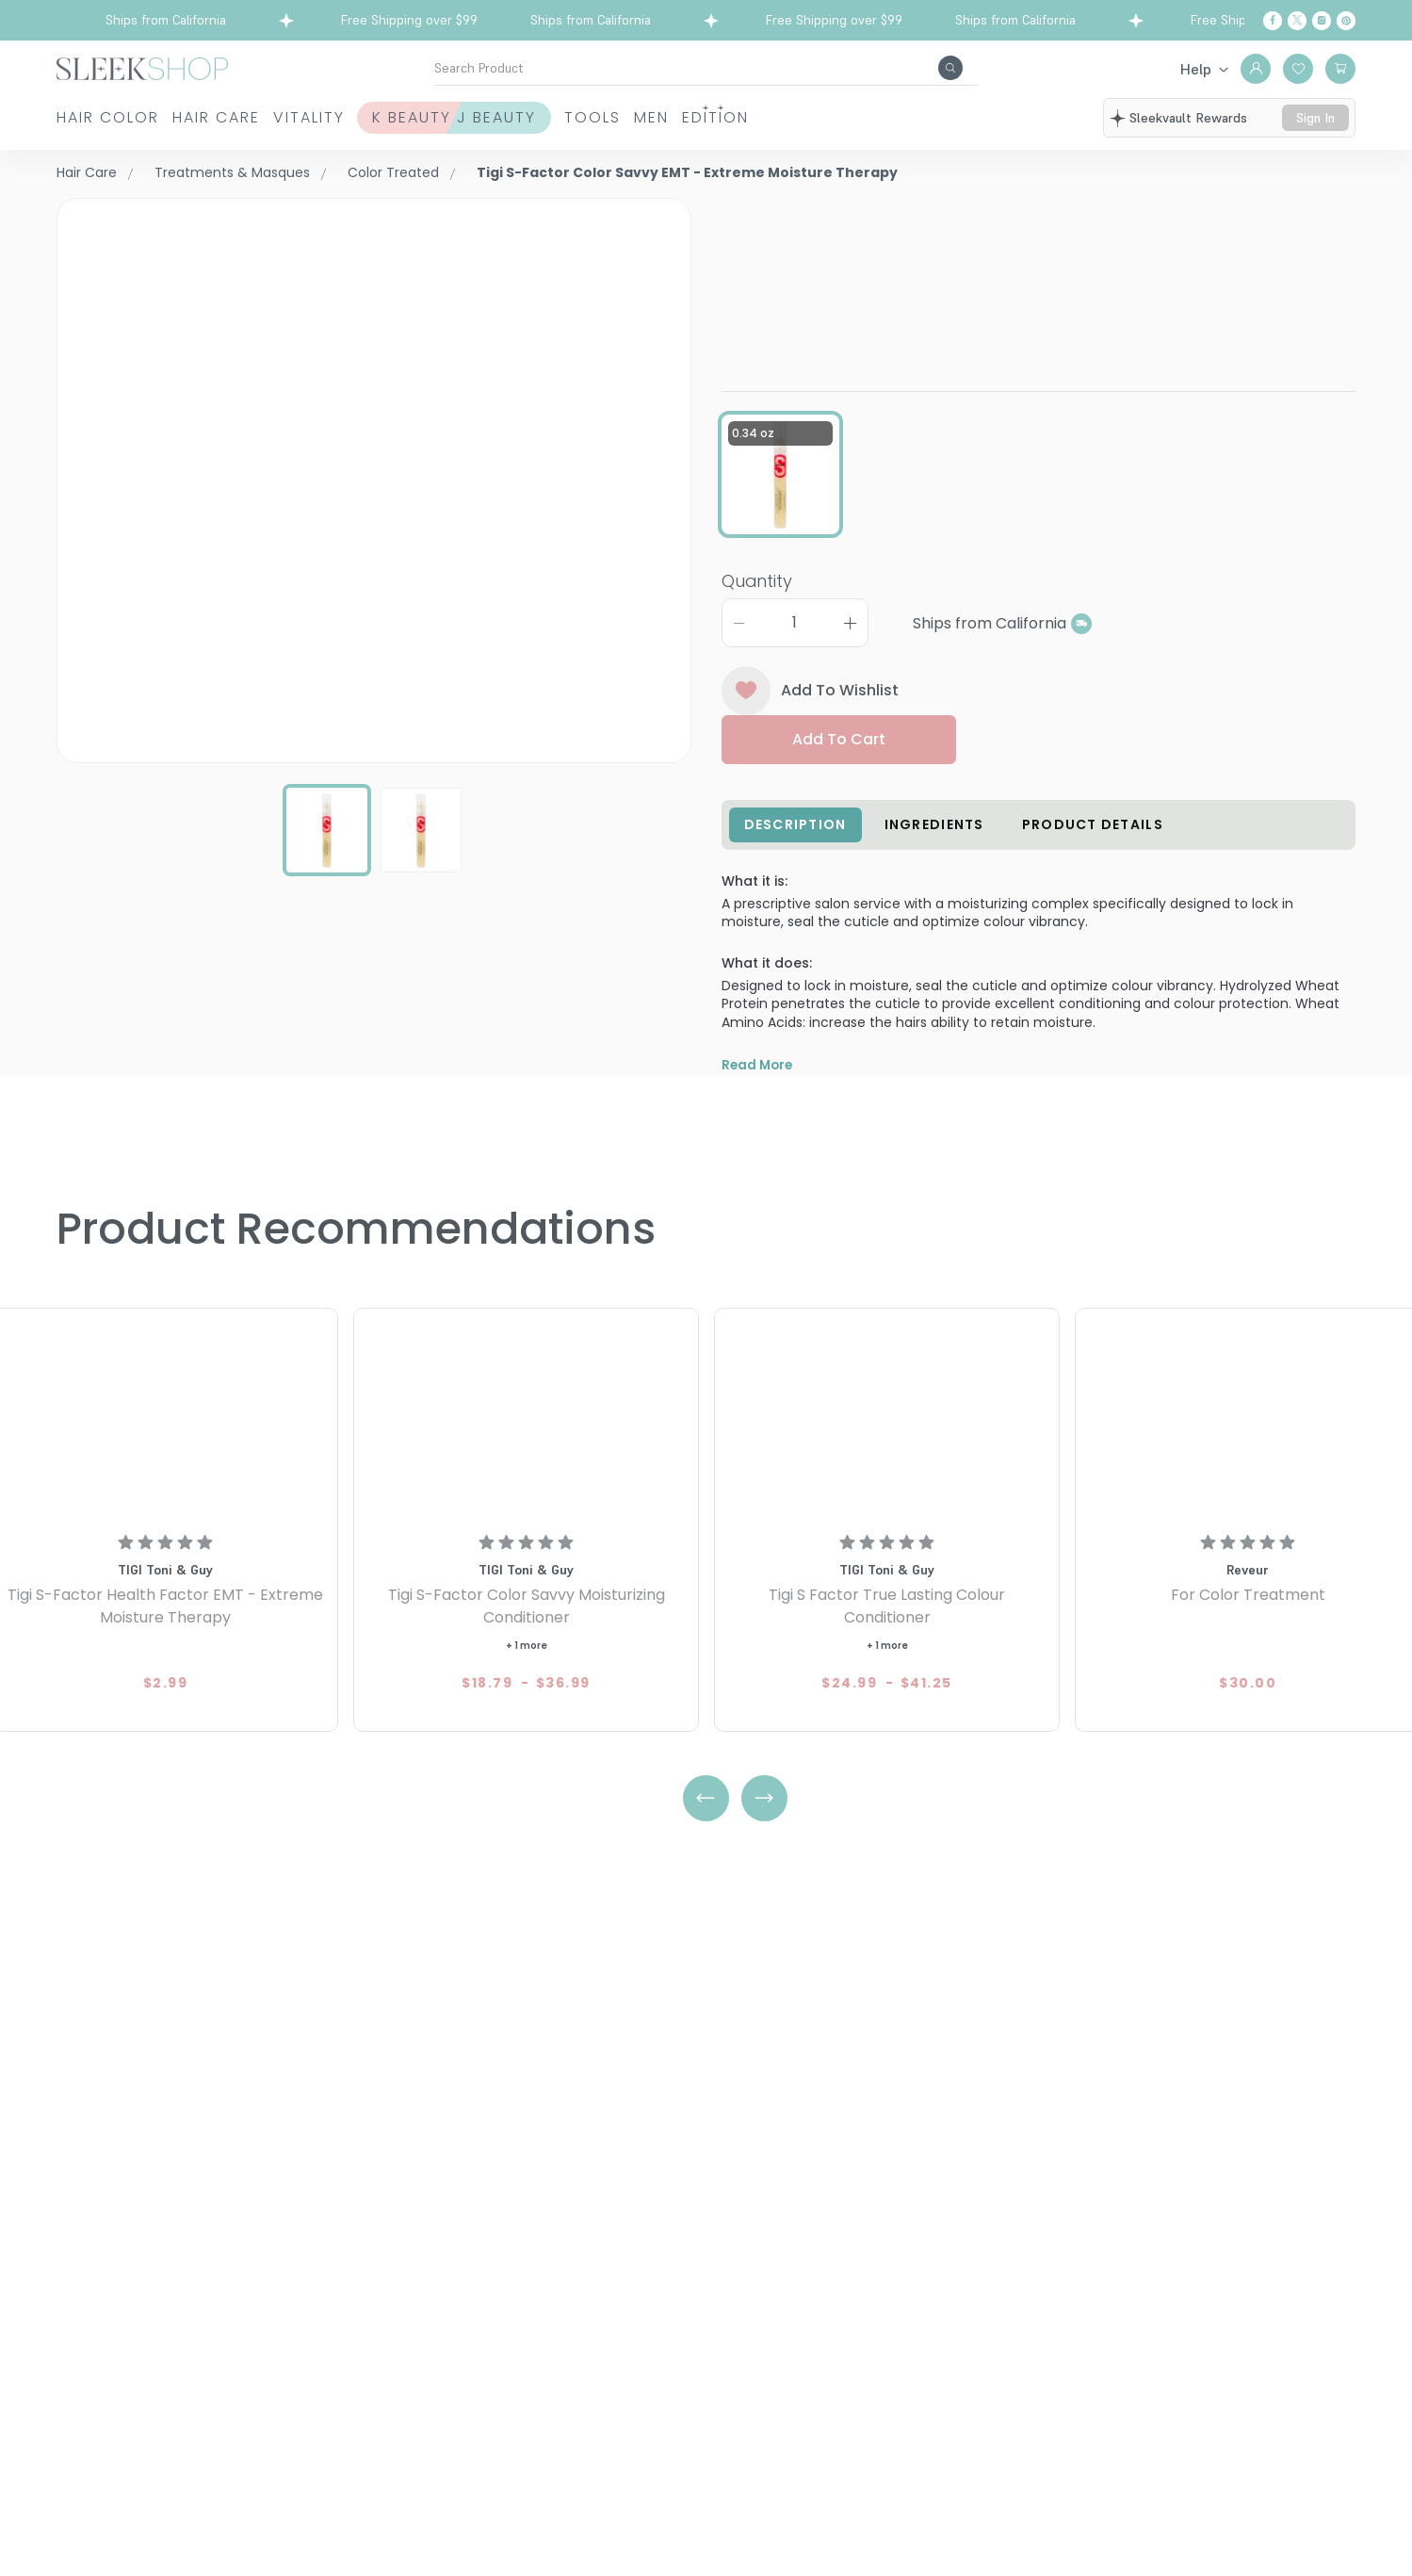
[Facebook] (1272, 20)
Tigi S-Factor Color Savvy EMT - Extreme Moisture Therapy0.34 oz (1037, 258)
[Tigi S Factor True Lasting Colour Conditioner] (887, 1457)
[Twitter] (1297, 20)
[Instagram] (1321, 20)
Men (845, 117)
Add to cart (838, 749)
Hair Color (108, 117)
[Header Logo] (142, 67)
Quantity (757, 591)
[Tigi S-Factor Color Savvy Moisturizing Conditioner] (526, 1457)
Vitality (386, 117)
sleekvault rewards (1188, 117)
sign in (1315, 117)
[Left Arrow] (706, 1838)
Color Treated (393, 172)
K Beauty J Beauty (571, 117)
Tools (748, 117)
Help (1195, 68)
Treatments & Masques (232, 172)
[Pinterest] (1346, 20)
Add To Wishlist (811, 701)
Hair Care (255, 117)
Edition (948, 117)
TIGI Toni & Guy (779, 209)
